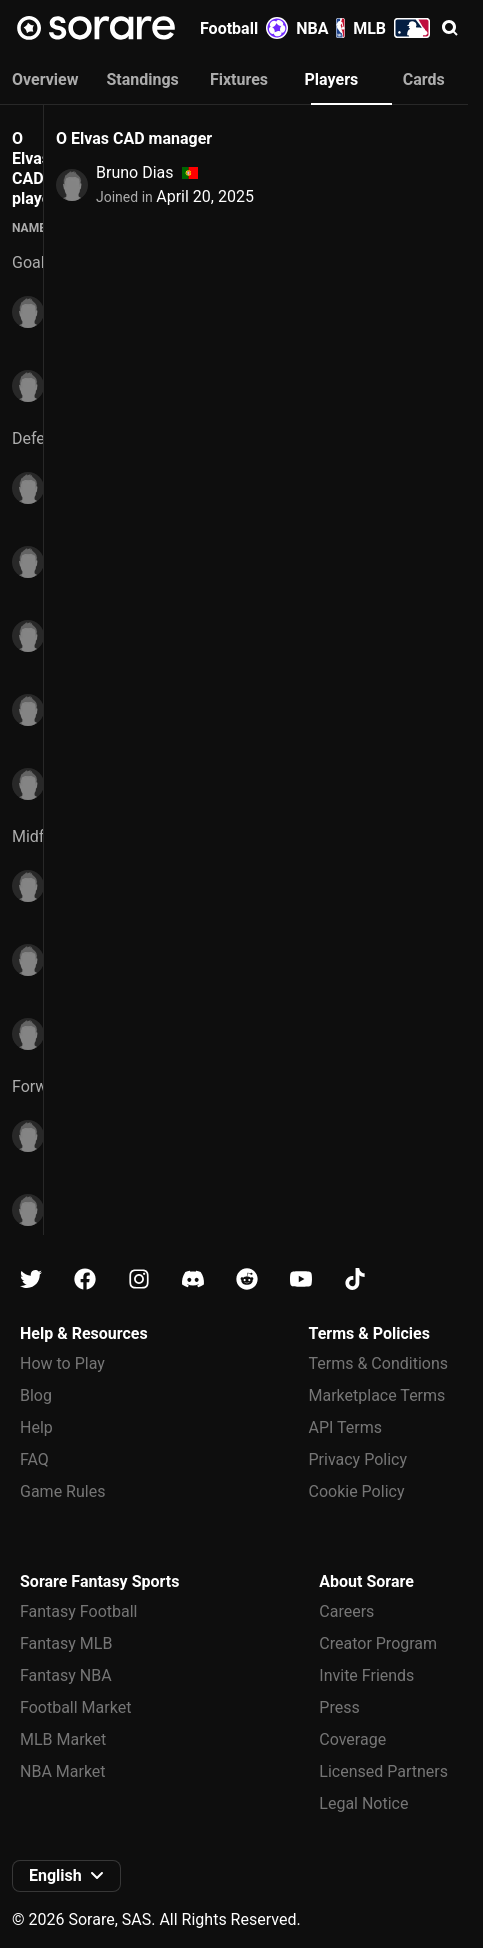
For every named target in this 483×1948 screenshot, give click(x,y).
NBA (320, 28)
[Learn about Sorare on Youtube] (301, 1279)
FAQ (34, 1459)
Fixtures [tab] (239, 79)
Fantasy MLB (66, 1643)
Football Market (75, 1707)
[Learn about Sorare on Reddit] (247, 1279)
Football (244, 28)
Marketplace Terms (377, 1395)
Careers (346, 1611)
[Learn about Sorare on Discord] (193, 1279)
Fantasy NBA (66, 1675)
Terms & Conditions (379, 1363)
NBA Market (63, 1771)
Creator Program (378, 1643)
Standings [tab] (142, 79)
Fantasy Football (78, 1611)
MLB (391, 28)
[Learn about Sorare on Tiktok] (355, 1279)
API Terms (346, 1427)
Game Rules (62, 1491)
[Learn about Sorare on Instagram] (139, 1279)
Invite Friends (366, 1675)
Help (36, 1427)
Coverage (352, 1739)
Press (339, 1707)
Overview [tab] (45, 79)
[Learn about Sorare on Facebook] (85, 1279)
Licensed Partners (383, 1771)
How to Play (62, 1363)
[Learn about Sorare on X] (31, 1279)
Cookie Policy (357, 1491)
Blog (36, 1395)
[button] (450, 28)
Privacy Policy (358, 1459)
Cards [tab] (424, 79)
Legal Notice (363, 1803)
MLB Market (63, 1739)
